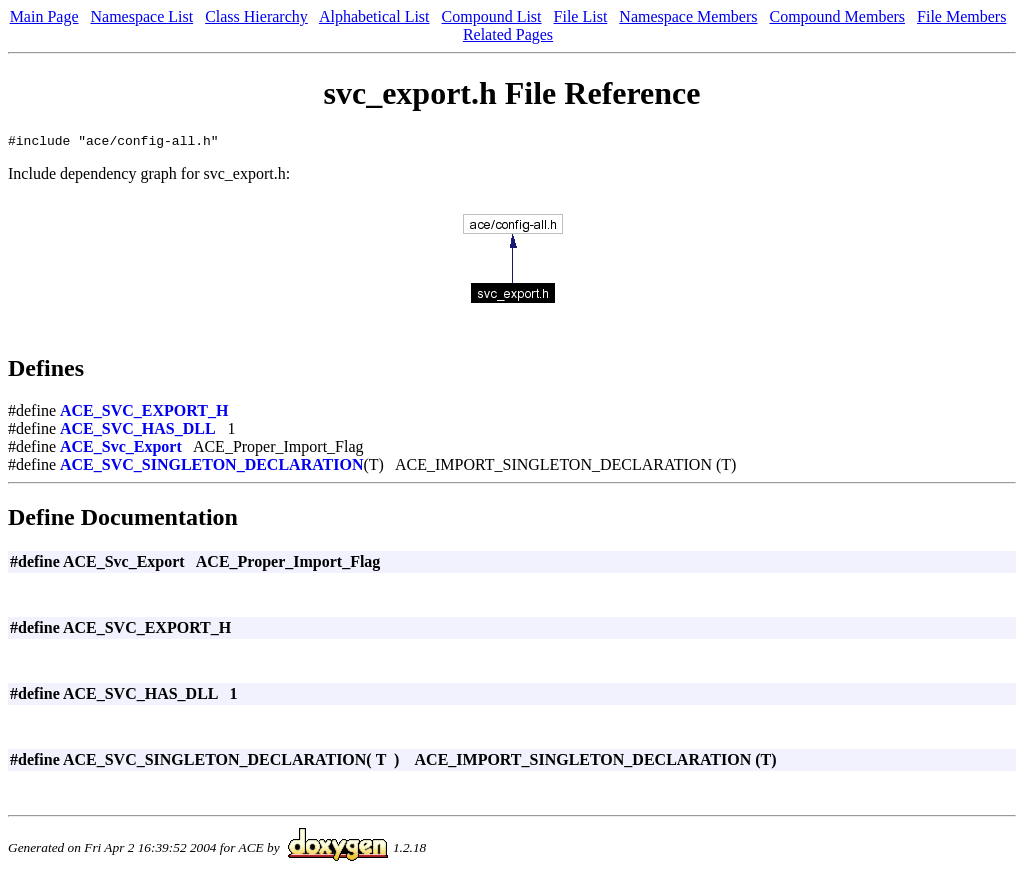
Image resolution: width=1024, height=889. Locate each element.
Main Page (44, 16)
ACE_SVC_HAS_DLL (138, 431)
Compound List (492, 16)
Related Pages (508, 34)
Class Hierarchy (256, 16)
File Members (961, 16)
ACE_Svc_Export (121, 449)
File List (581, 16)
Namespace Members (688, 16)
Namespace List (142, 16)
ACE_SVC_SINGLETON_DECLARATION (211, 467)
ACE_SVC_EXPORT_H (144, 413)
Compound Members (838, 16)
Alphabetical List (374, 16)
